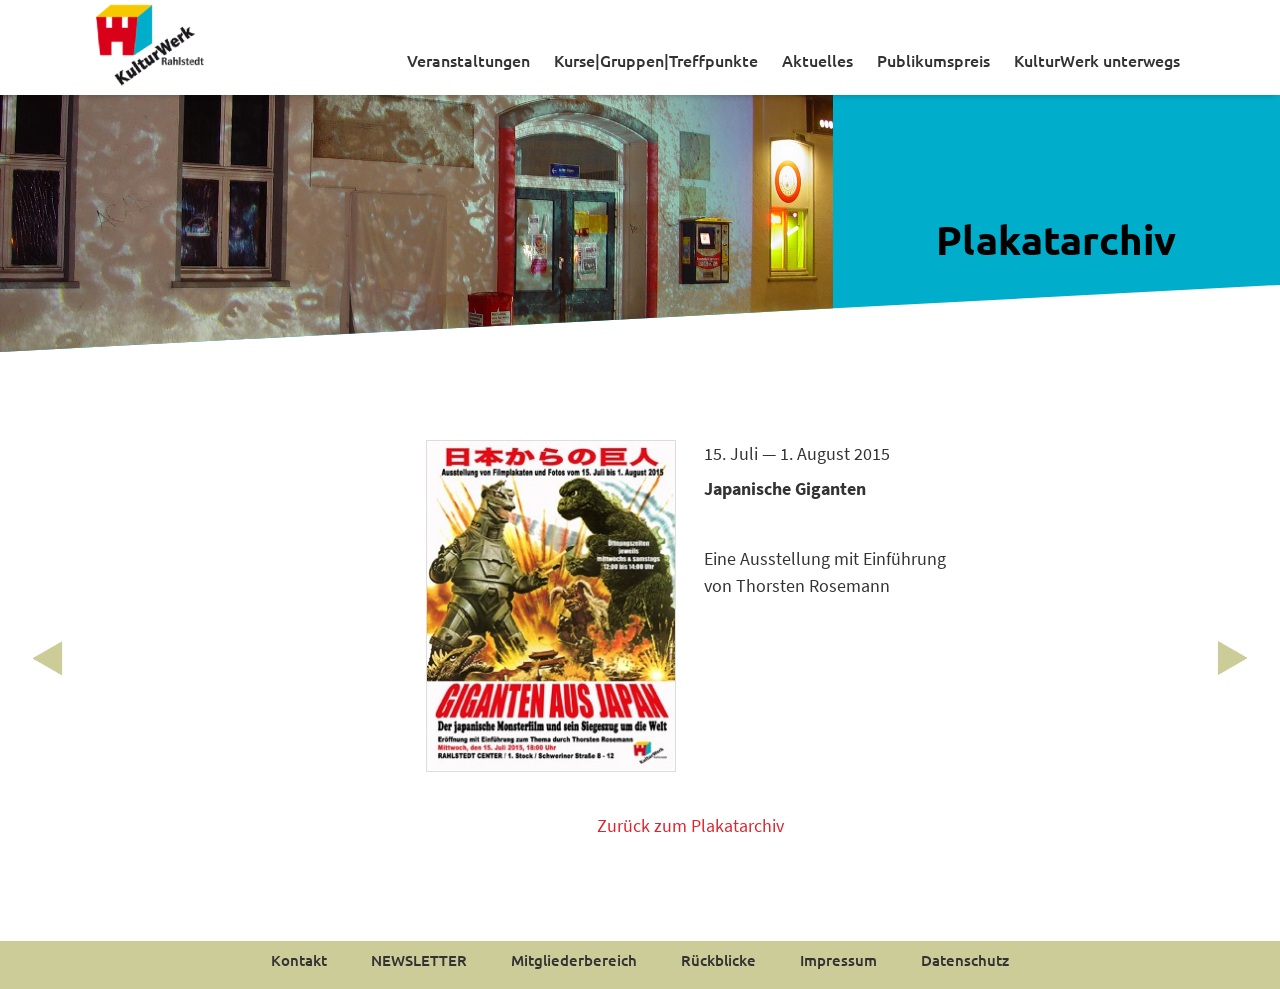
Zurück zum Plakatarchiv (690, 825)
